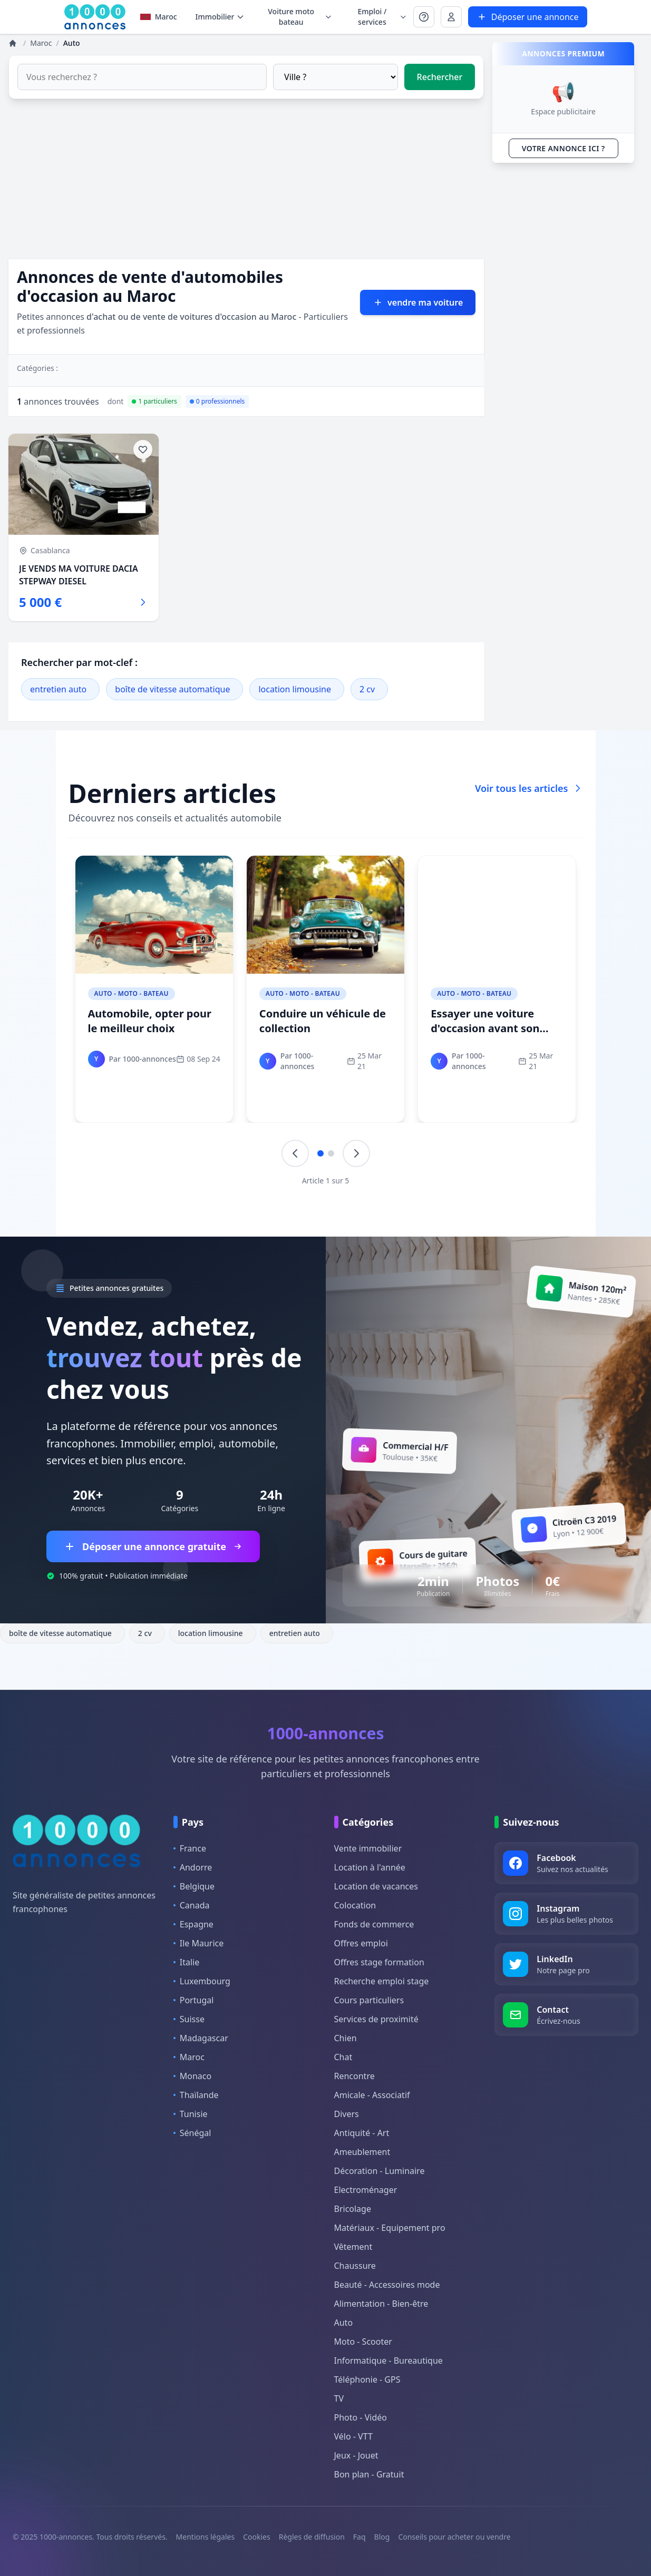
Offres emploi (361, 1943)
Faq (359, 2537)
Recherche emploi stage (381, 1981)
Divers (346, 2114)
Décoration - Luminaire (379, 2171)
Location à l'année (369, 1867)
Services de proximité (376, 2019)
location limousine (294, 689)
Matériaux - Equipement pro (389, 2228)
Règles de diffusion (312, 2537)
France (189, 1848)
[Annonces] (13, 43)
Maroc (160, 17)
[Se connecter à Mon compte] (423, 16)
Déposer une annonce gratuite (153, 1546)
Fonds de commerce (374, 1924)
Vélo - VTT (353, 2436)
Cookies (256, 2537)
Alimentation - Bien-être (381, 2303)
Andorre (192, 1867)
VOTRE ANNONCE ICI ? (563, 148)
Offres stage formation (379, 1962)
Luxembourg (201, 1981)
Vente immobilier (368, 1848)
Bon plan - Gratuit (369, 2474)
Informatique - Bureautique (388, 2360)
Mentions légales (205, 2537)
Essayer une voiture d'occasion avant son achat (485, 1028)
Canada (191, 1905)
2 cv (367, 689)
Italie (186, 1962)
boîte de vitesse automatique (172, 689)
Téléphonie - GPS (367, 2379)
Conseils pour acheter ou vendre (454, 2537)
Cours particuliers (369, 2000)
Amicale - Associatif (372, 2095)
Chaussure (355, 2265)
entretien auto (58, 689)
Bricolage (352, 2209)
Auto (343, 2322)
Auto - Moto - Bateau (131, 993)
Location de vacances (376, 1886)
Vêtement (353, 2246)
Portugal (193, 2000)
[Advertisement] (246, 185)
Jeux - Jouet (356, 2455)
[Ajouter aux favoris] (142, 449)
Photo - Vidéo (360, 2417)
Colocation (355, 1905)
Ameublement (362, 2152)
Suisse (189, 2019)
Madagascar (200, 2038)
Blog (382, 2537)
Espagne (193, 1924)
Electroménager (365, 2190)
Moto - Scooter (363, 2341)
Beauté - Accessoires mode (387, 2284)
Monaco (192, 2076)
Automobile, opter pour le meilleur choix (149, 1020)
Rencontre (354, 2076)
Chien (345, 2038)
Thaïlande (196, 2095)
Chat (343, 2057)
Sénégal (192, 2133)
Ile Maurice (198, 1943)
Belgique (194, 1886)
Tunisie (190, 2114)
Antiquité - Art (362, 2133)
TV (339, 2398)
